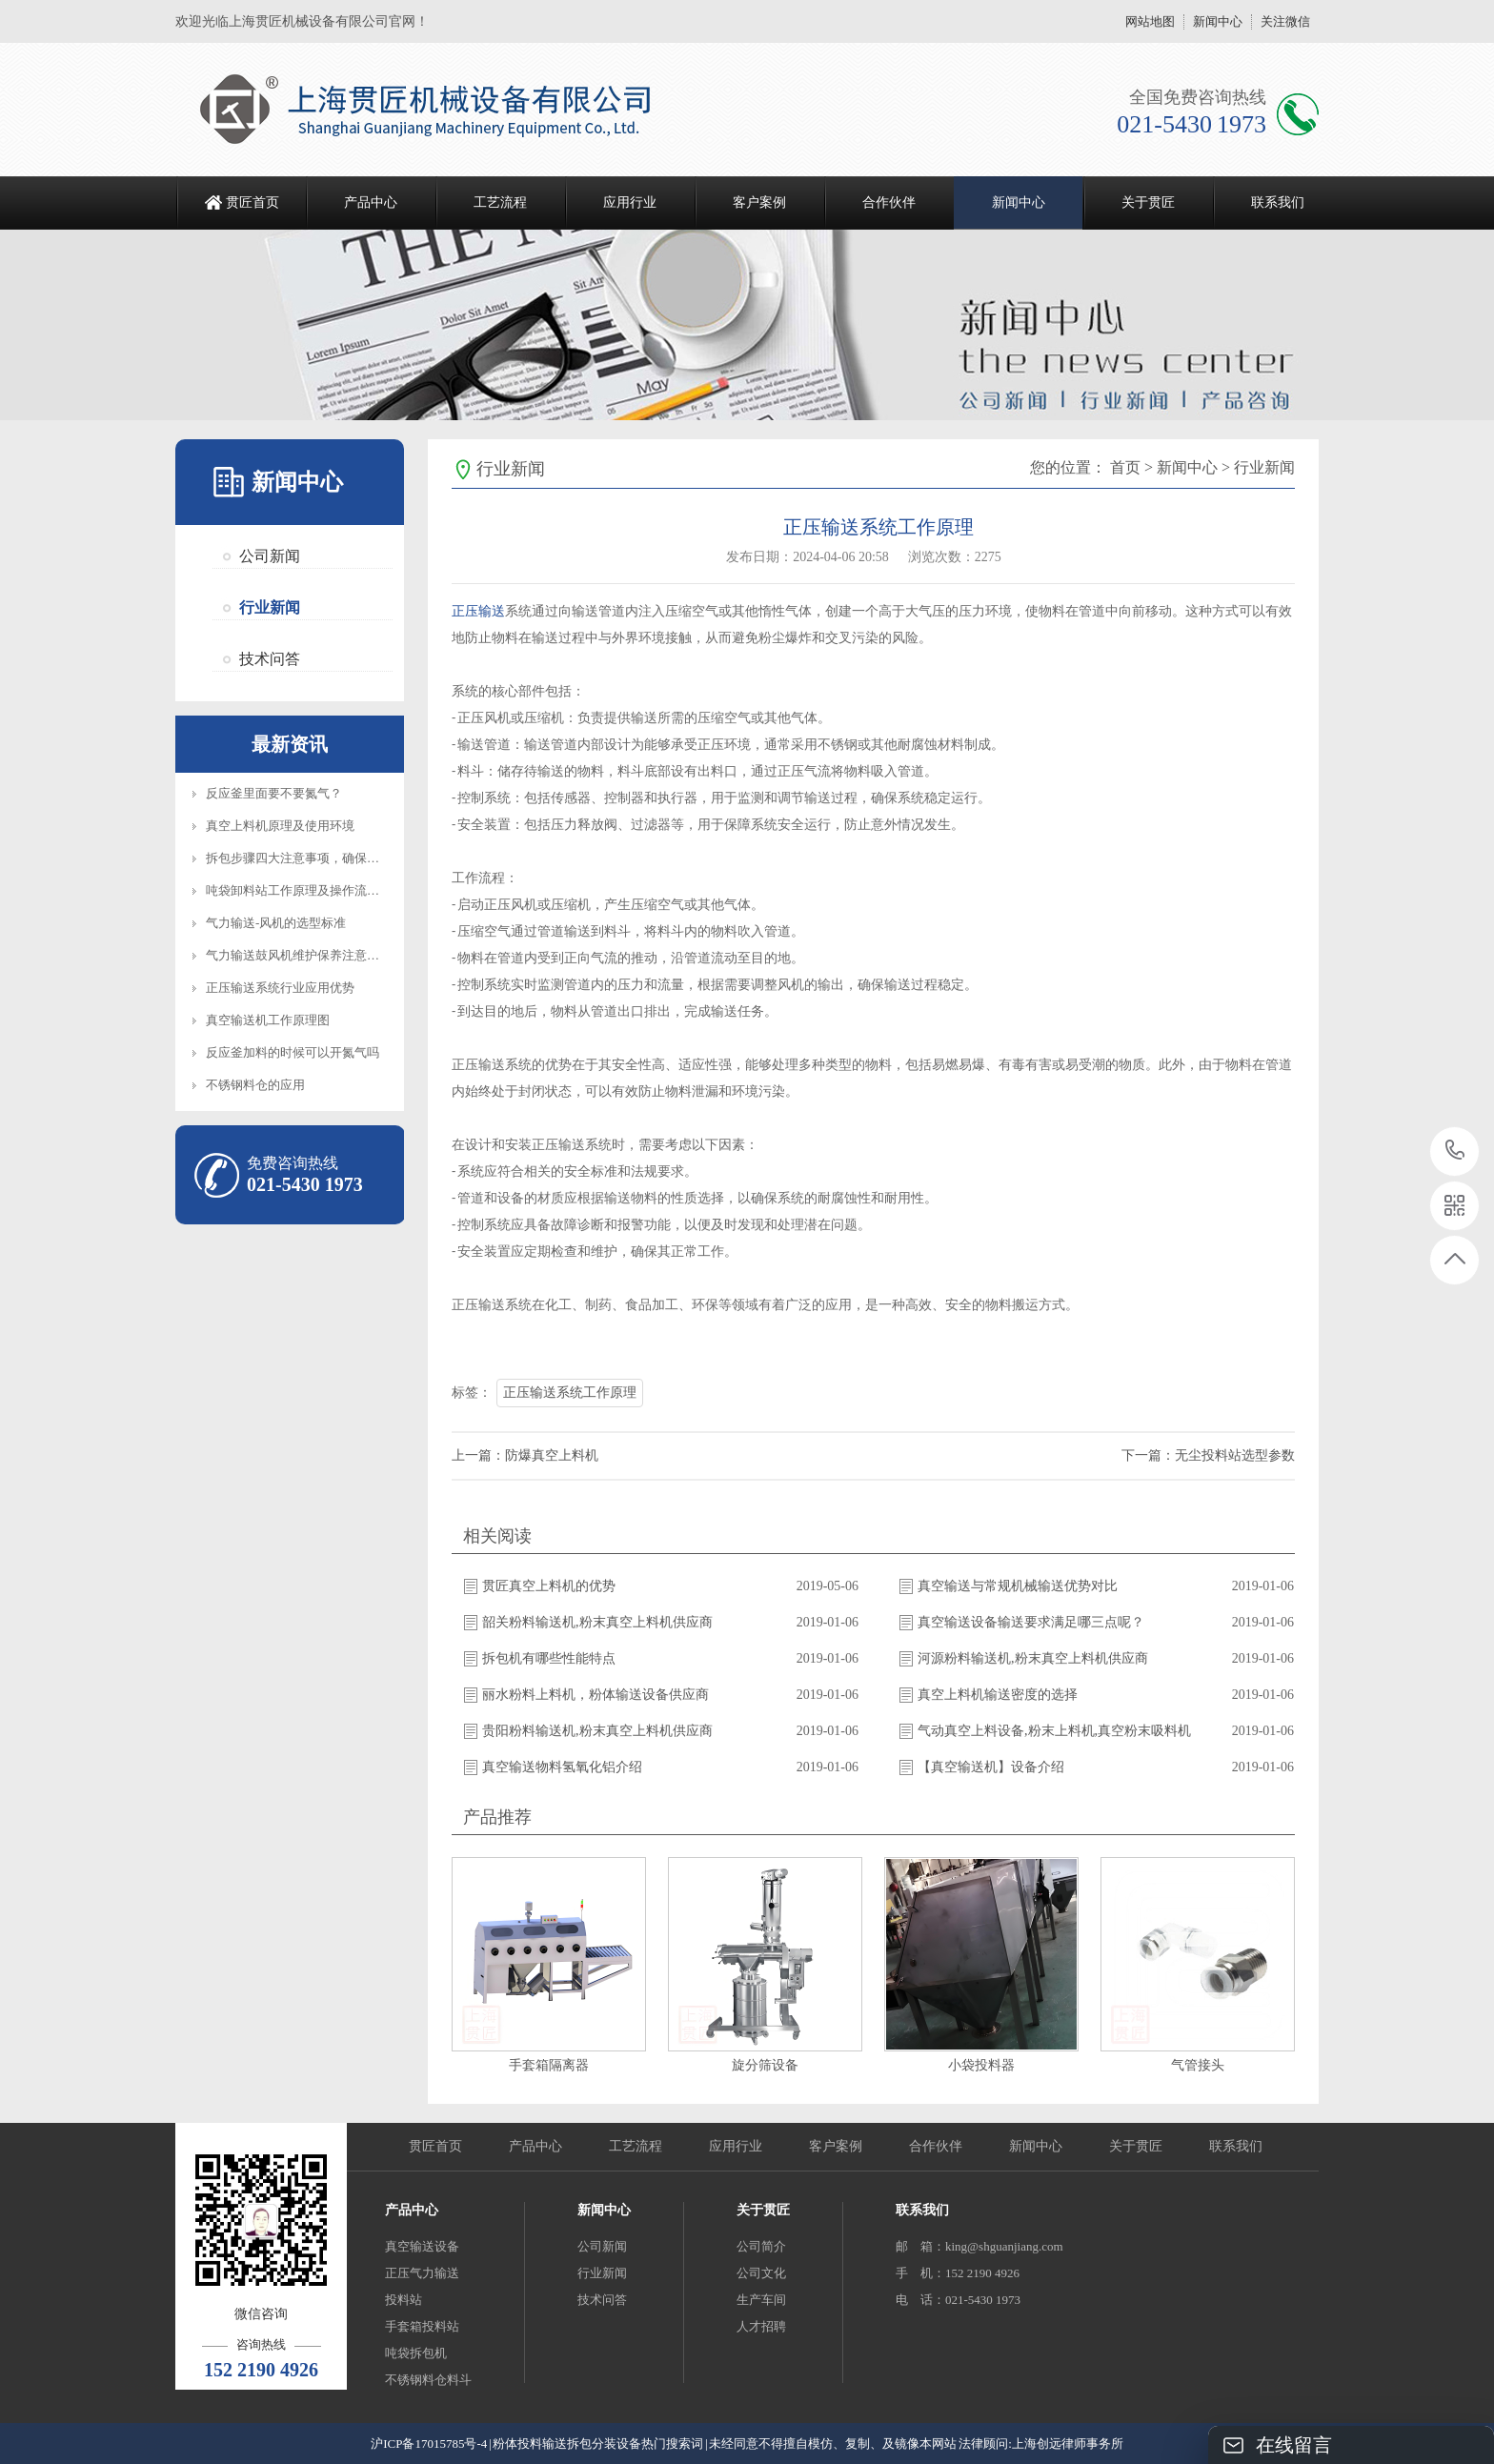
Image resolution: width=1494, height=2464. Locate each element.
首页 (1125, 467)
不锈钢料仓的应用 (255, 1085)
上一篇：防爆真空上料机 (525, 1455)
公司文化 (761, 2273)
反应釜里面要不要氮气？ (274, 793)
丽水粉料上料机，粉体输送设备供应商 (595, 1694)
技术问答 (269, 659)
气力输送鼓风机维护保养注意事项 (299, 955)
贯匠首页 (252, 202)
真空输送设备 (422, 2246)
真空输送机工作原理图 (268, 1020)
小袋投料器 (981, 2065)
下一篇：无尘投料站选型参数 (1208, 1455)
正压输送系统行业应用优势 (280, 987)
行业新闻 (269, 607)
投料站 (403, 2299)
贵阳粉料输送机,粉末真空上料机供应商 (597, 1731)
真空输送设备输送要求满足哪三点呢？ (1031, 1622)
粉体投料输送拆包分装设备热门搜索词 (598, 2443)
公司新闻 (269, 556)
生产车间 (761, 2299)
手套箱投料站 (422, 2326)
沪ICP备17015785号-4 (429, 2443)
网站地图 (1150, 21)
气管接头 (1197, 2065)
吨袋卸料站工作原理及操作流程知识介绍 (317, 890)
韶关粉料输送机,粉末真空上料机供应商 (597, 1622)
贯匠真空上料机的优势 (549, 1586)
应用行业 (629, 202)
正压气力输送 (422, 2273)
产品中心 (370, 202)
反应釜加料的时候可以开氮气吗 (292, 1052)
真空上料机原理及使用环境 (280, 825)
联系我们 (1277, 202)
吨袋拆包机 (416, 2353)
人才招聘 (761, 2326)
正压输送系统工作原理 (569, 1392)
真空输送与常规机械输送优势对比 (1018, 1586)
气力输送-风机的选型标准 (276, 923)
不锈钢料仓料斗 (428, 2380)
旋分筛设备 (765, 2065)
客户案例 (759, 202)
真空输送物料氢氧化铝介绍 (562, 1767)
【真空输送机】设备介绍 (991, 1767)
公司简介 (761, 2246)
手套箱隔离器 (549, 2065)
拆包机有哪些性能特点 (549, 1658)
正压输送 (478, 611)
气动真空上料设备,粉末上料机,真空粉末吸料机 (1054, 1731)
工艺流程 (500, 202)
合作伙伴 (889, 202)
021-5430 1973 (1455, 1151)
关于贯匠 (1148, 202)
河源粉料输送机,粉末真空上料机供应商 (1033, 1658)
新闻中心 (1217, 21)
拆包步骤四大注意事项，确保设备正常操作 (323, 858)
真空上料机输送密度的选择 (998, 1694)
